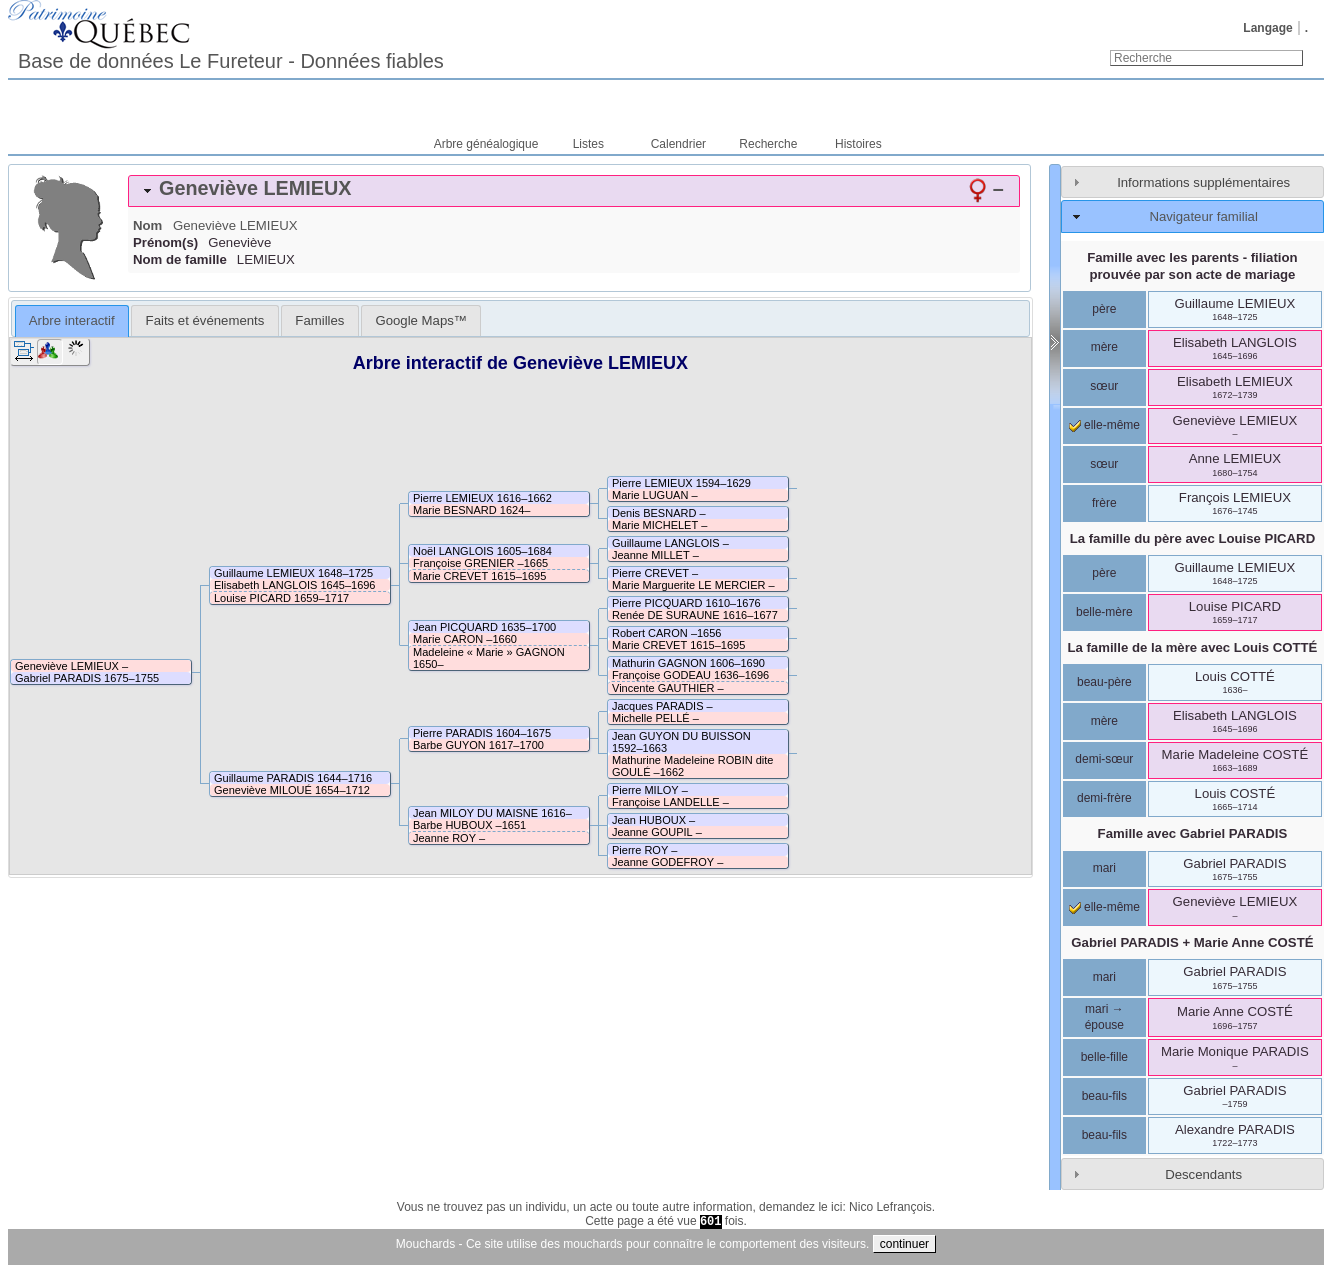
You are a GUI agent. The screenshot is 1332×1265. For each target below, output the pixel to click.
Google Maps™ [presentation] (421, 320)
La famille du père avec (1193, 538)
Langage (1267, 28)
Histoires (858, 144)
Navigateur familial (1203, 216)
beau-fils (1104, 1096)
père (1104, 309)
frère (1104, 503)
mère (1104, 347)
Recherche (768, 144)
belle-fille (1104, 1057)
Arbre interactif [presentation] (72, 320)
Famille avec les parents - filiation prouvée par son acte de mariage (1192, 266)
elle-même (1104, 425)
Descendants (1203, 1174)
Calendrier (678, 144)
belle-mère (1104, 612)
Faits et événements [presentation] (205, 320)
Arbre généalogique (486, 144)
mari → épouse (1104, 1017)
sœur (1104, 386)
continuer (904, 1244)
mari (1104, 868)
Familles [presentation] (319, 320)
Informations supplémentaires (1203, 182)
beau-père (1104, 682)
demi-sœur (1104, 759)
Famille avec (1193, 833)
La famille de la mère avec (1192, 647)
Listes (588, 144)
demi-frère (1104, 798)
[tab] (574, 191)
